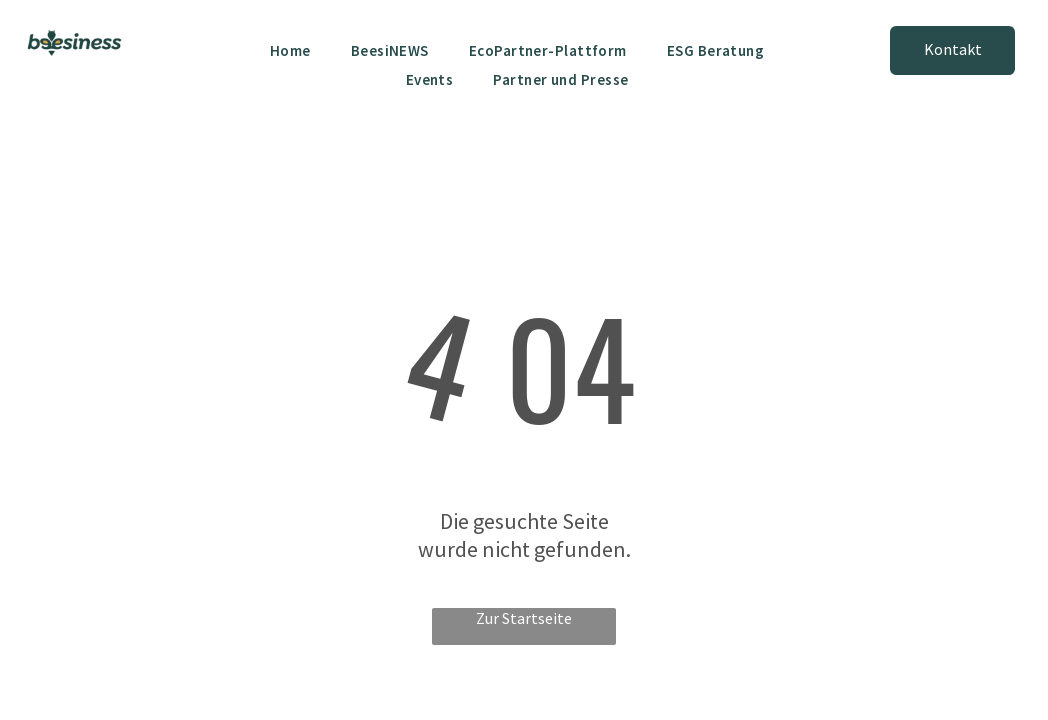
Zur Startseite (524, 618)
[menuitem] (290, 50)
